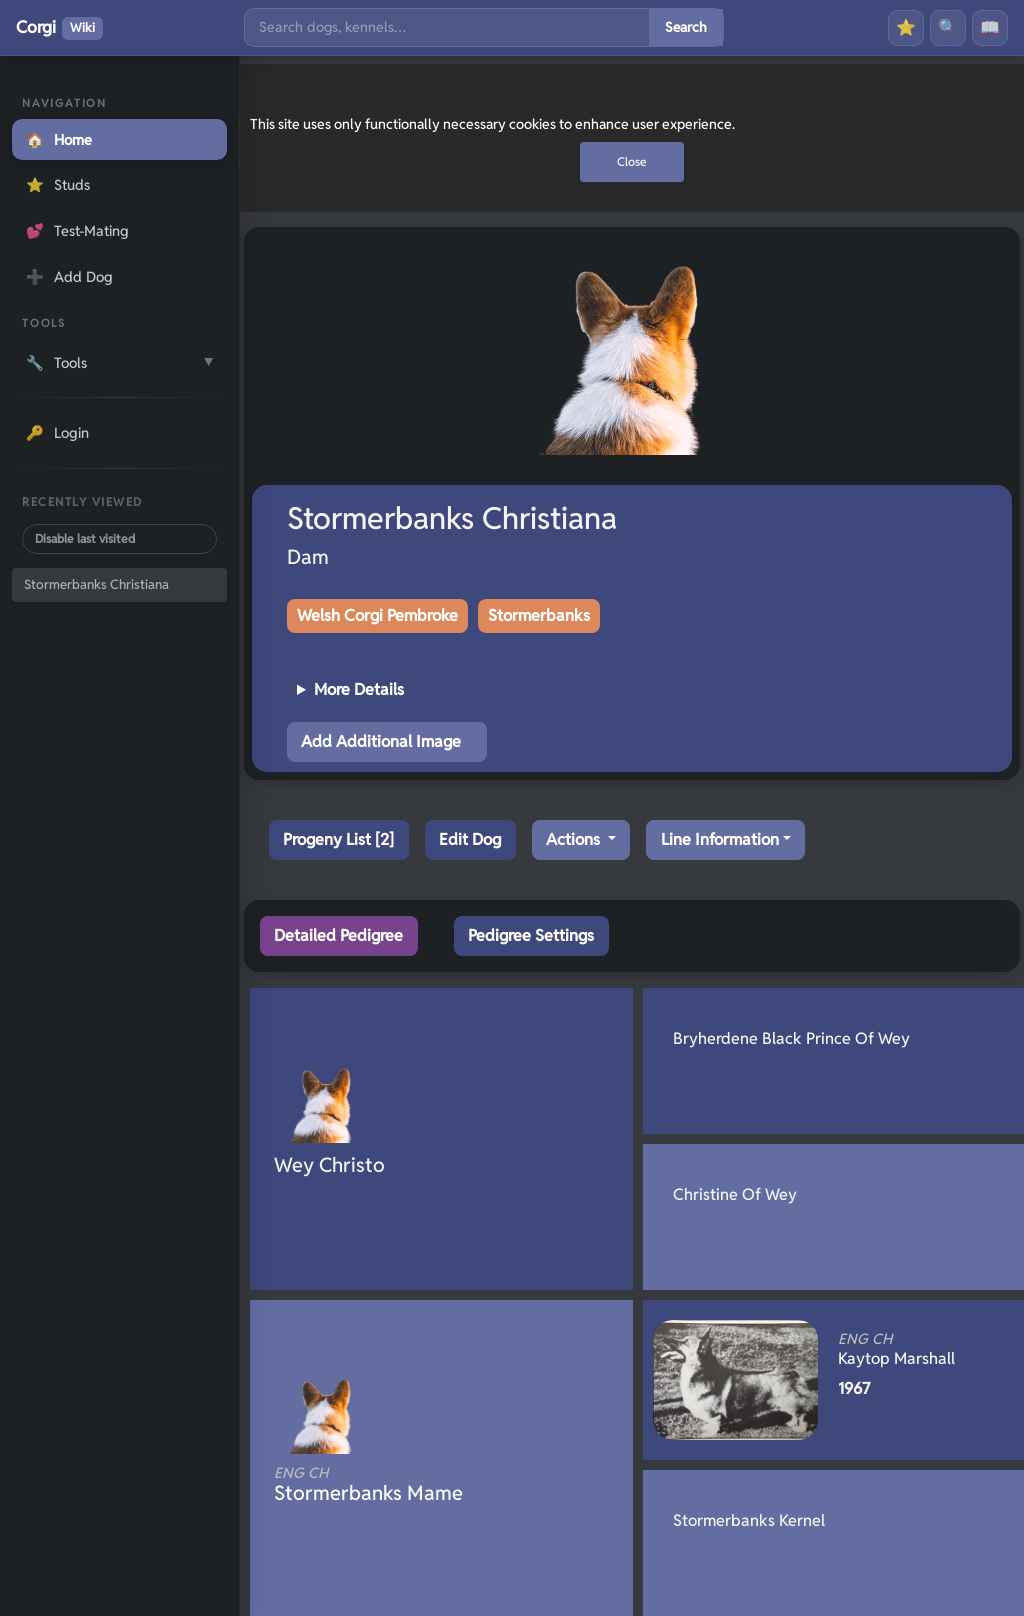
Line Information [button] (720, 839)
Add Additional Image (381, 741)
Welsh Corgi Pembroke (377, 615)
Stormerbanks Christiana (96, 584)
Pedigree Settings (531, 935)
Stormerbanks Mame (408, 1485)
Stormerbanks (539, 615)
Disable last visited (85, 538)
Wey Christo (329, 1165)
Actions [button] (575, 839)
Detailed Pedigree (338, 935)
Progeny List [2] (338, 839)
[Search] (447, 27)
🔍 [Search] (948, 27)
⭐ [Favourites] (906, 27)
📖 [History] (990, 27)
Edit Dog (470, 839)
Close (632, 161)
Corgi (59, 28)
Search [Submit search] (686, 27)
